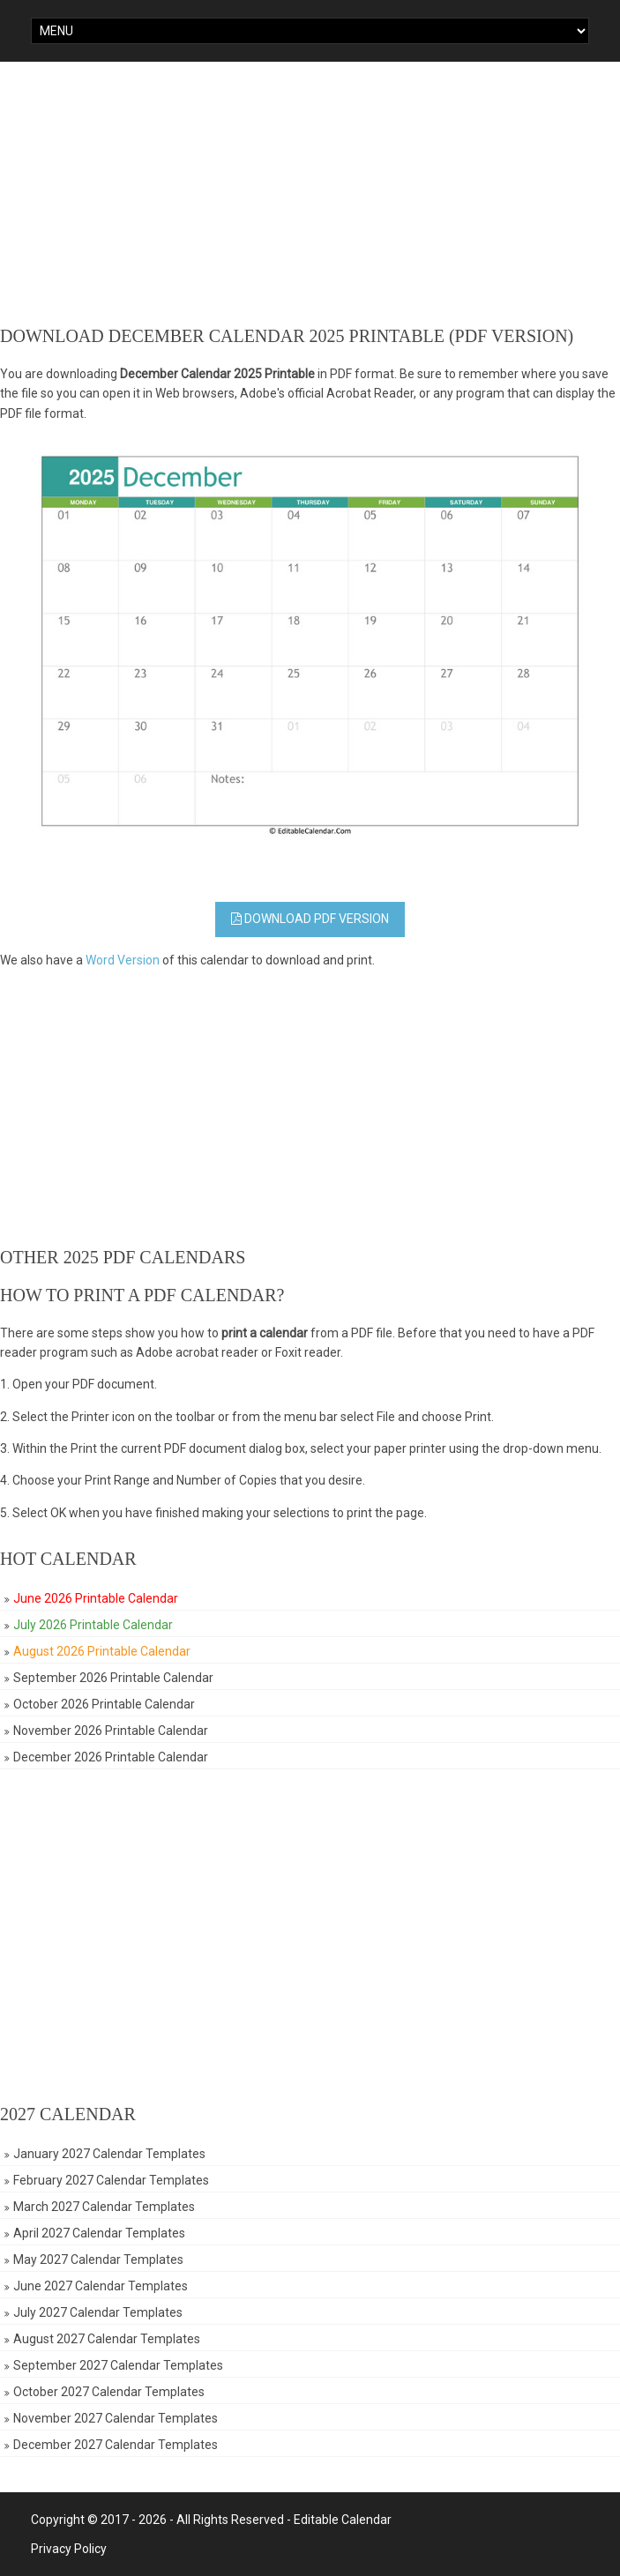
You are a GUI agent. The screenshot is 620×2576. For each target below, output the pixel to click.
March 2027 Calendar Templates (104, 2207)
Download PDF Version (310, 919)
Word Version (123, 960)
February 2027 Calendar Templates (111, 2180)
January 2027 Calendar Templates (109, 2154)
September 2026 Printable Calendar (113, 1678)
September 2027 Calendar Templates (118, 2365)
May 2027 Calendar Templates (98, 2259)
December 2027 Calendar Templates (115, 2445)
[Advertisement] (310, 194)
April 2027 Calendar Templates (99, 2233)
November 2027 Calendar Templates (115, 2418)
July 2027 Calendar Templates (98, 2312)
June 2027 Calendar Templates (100, 2286)
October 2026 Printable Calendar (104, 1704)
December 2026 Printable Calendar (110, 1757)
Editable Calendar (343, 2520)
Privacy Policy (69, 2549)
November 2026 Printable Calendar (110, 1731)
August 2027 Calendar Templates (106, 2339)
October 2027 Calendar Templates (109, 2392)
